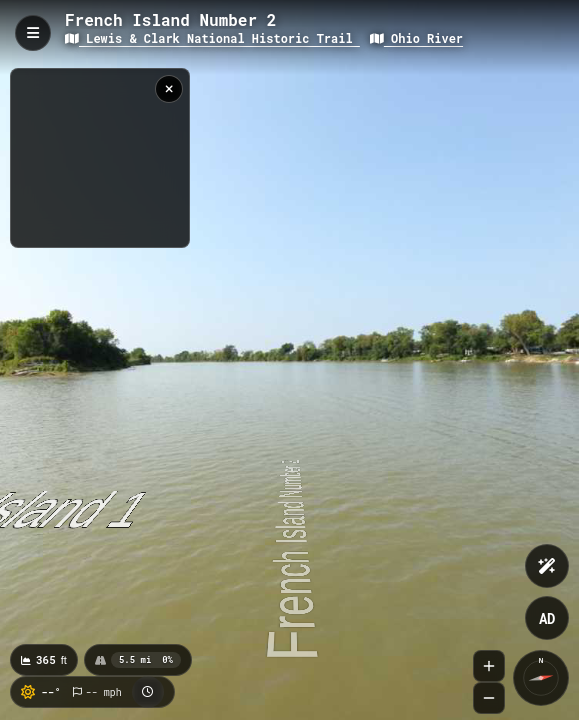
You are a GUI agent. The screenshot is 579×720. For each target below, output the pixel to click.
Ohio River (416, 38)
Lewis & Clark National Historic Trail (212, 38)
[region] (100, 158)
